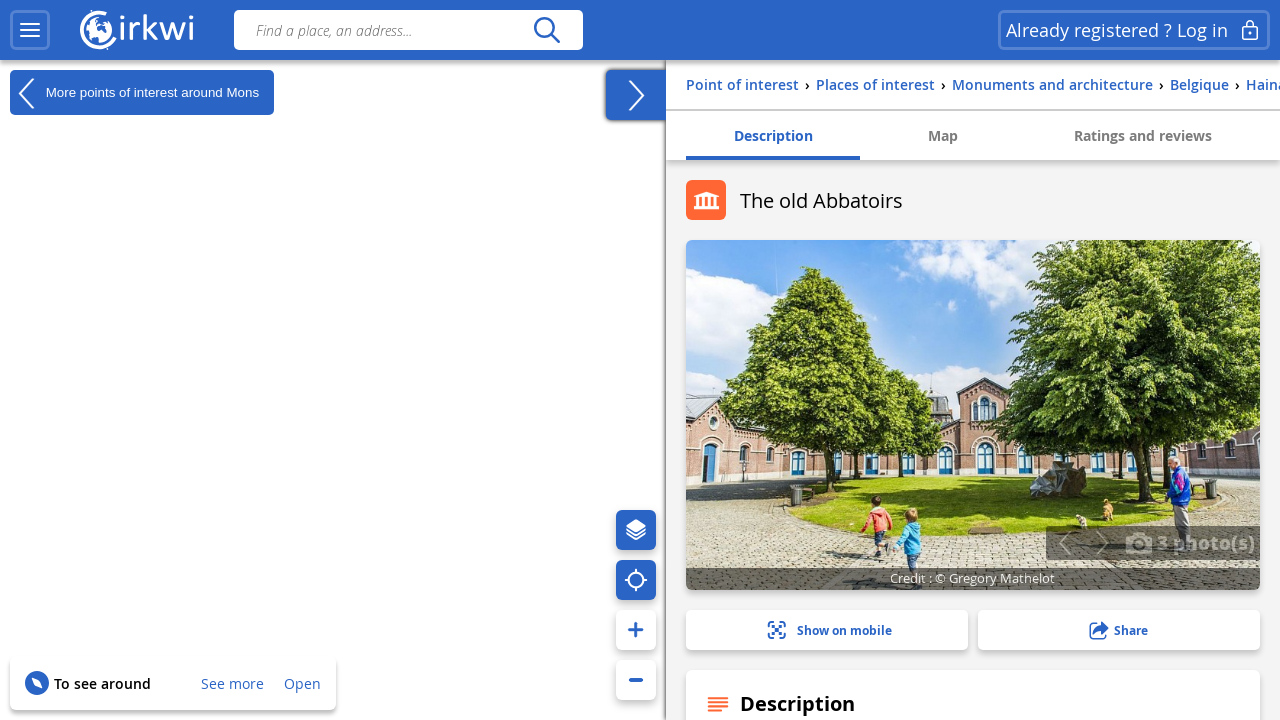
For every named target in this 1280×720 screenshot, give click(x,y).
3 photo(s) (1190, 542)
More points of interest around (134, 93)
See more (232, 683)
